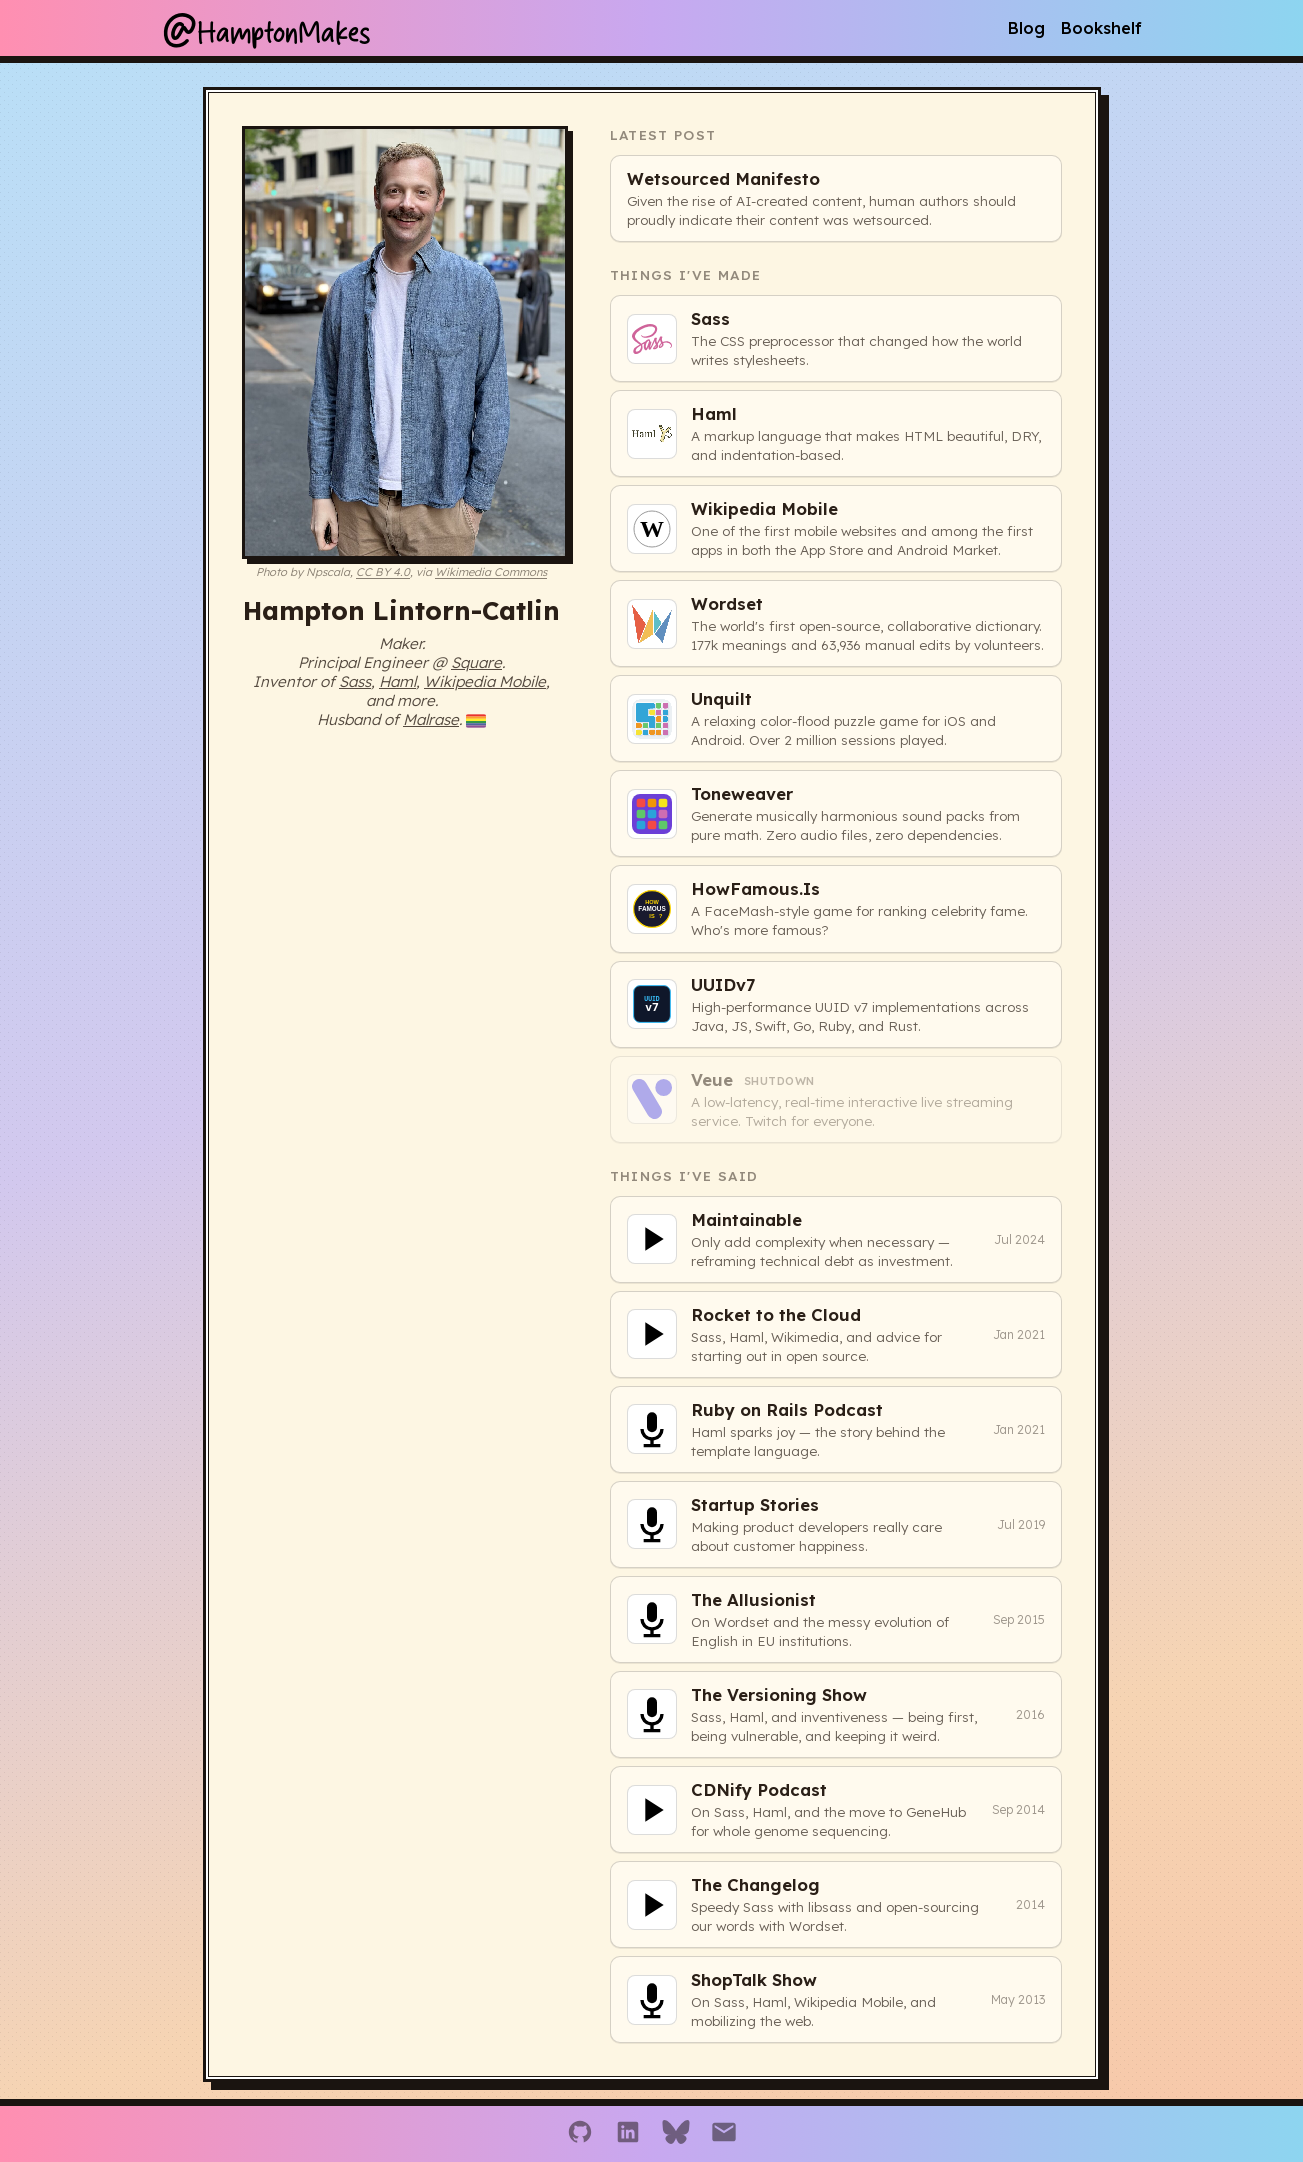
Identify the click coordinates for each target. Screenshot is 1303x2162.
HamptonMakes (266, 28)
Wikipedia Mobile (485, 681)
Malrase (431, 719)
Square (476, 662)
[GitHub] (580, 2134)
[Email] (724, 2134)
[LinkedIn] (628, 2134)
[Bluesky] (676, 2134)
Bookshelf (1101, 28)
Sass (355, 681)
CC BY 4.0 (383, 572)
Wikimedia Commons (491, 572)
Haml (397, 681)
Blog (1026, 28)
